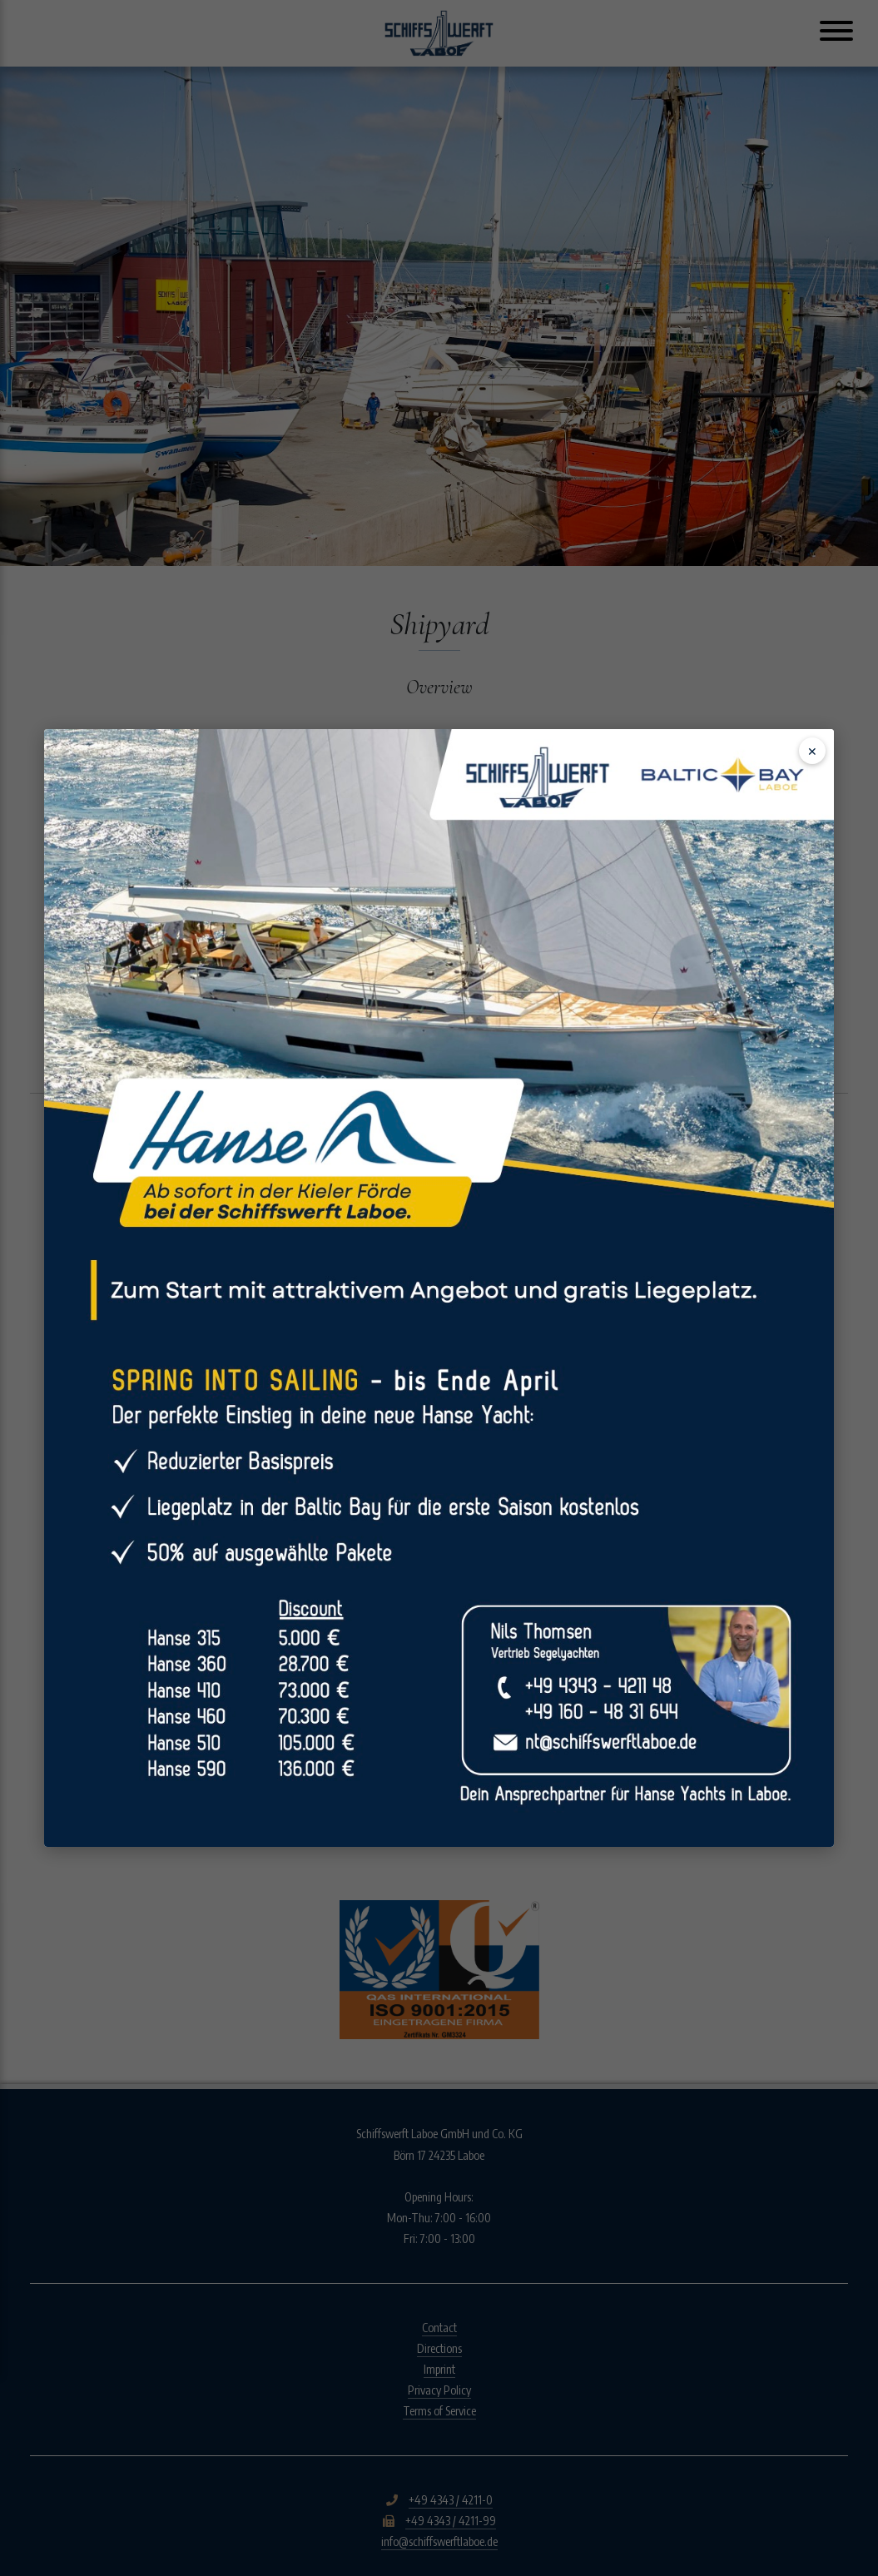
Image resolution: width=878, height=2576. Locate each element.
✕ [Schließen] (812, 751)
